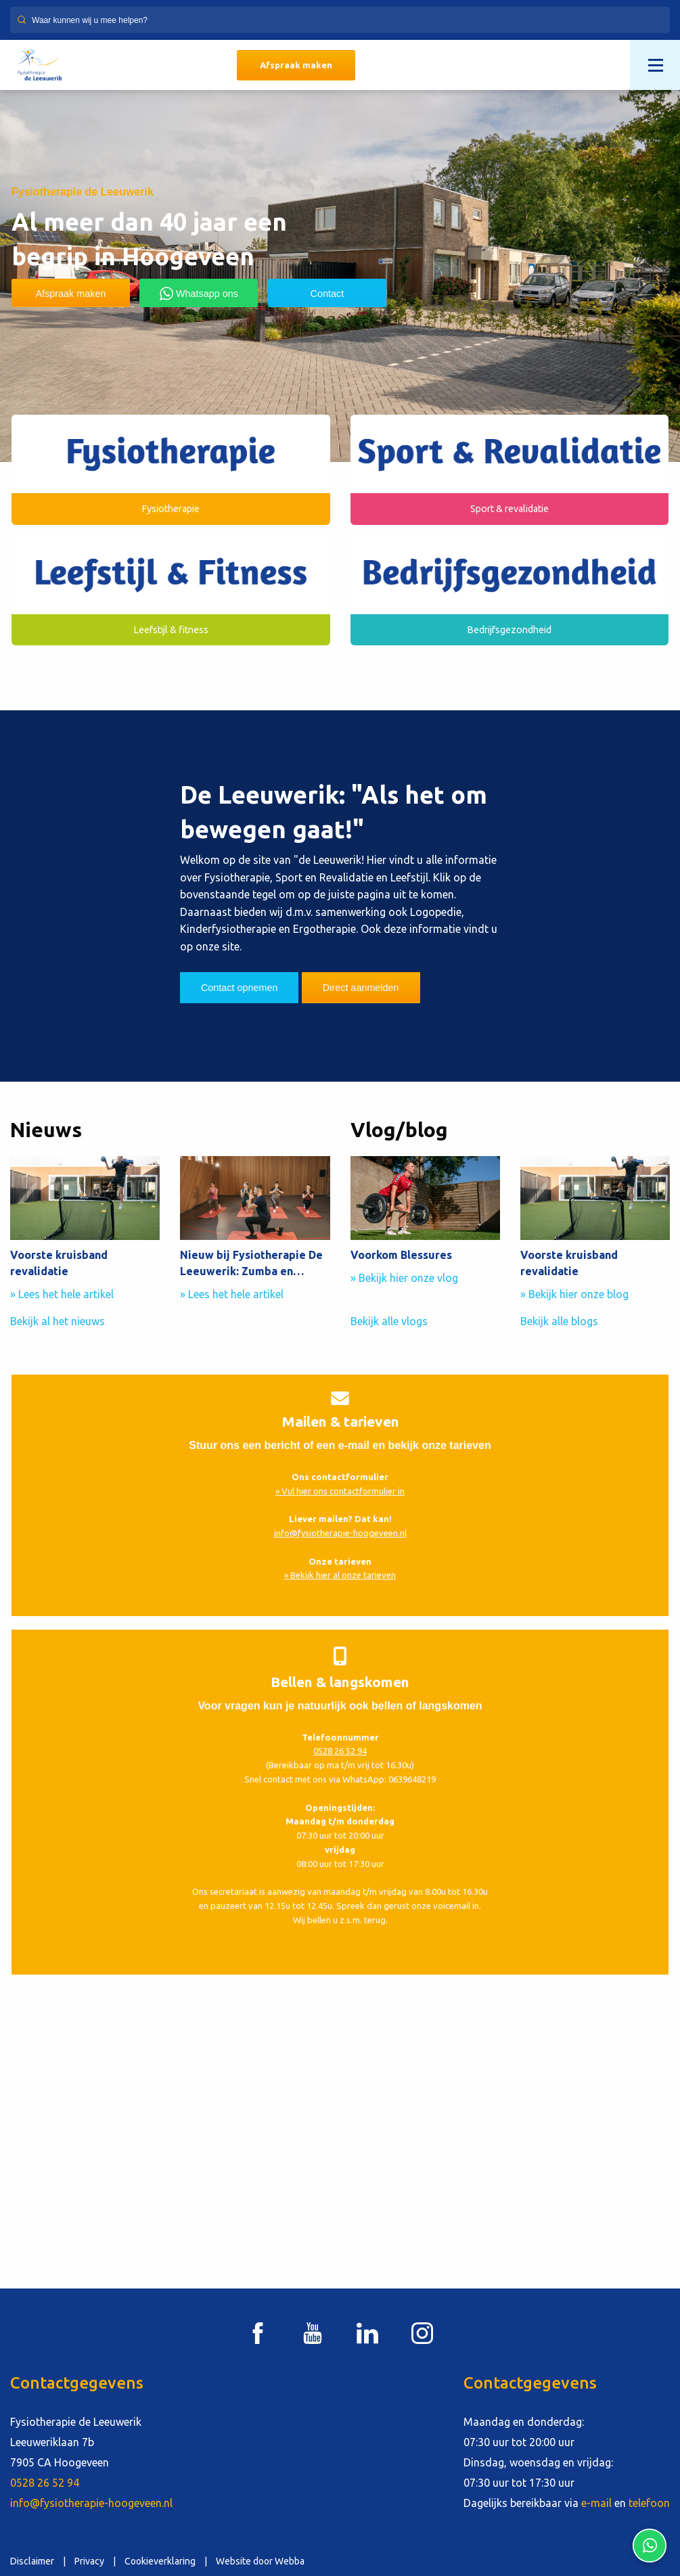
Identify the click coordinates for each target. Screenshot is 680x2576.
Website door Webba (260, 2561)
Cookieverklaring (160, 2561)
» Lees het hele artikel (62, 1294)
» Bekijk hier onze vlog (404, 1278)
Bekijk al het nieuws (57, 1321)
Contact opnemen (239, 987)
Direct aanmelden (361, 987)
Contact (327, 293)
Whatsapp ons (199, 293)
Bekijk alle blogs (559, 1321)
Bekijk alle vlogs (389, 1321)
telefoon (649, 2503)
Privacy (89, 2561)
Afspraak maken (296, 65)
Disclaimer (32, 2561)
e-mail (596, 2503)
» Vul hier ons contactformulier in (340, 1491)
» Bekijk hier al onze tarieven (340, 1575)
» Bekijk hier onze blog (574, 1294)
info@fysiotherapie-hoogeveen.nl (340, 1533)
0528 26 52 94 (340, 1750)
